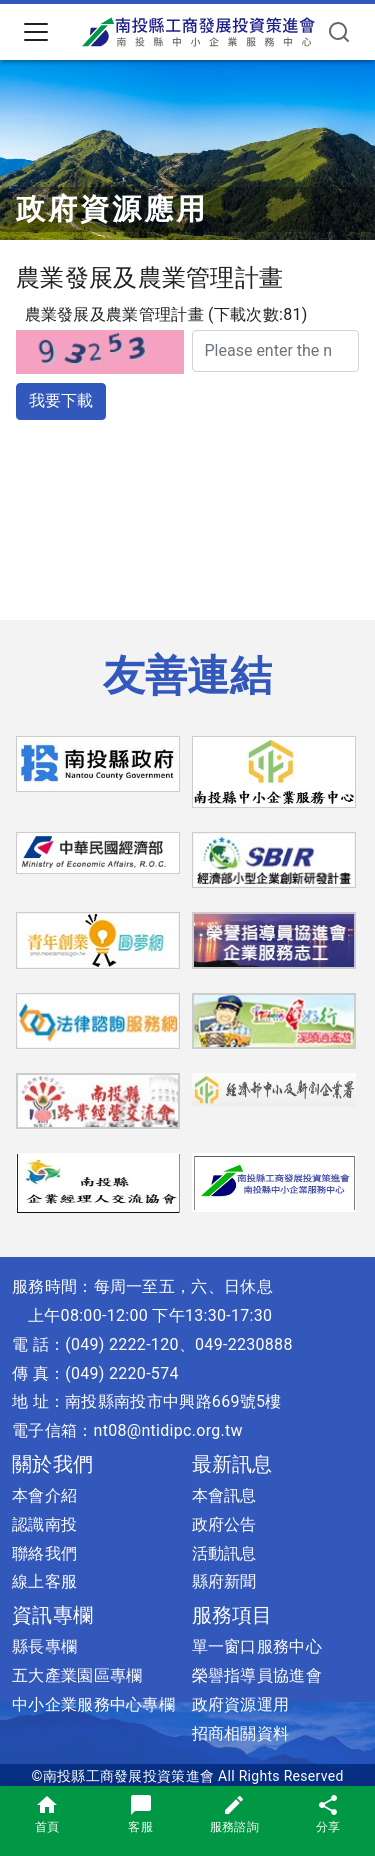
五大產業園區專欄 (77, 1675)
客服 (140, 1813)
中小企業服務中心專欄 (93, 1704)
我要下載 (61, 400)
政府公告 (224, 1524)
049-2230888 (244, 1344)
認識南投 (44, 1524)
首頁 (47, 1813)
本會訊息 (224, 1495)
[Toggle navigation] (36, 32)
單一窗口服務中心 (257, 1646)
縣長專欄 (44, 1646)
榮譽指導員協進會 (257, 1675)
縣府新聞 (224, 1581)
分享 (328, 1813)
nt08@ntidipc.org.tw (168, 1430)
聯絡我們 (44, 1553)
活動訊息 (224, 1553)
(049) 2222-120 (122, 1344)
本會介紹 (44, 1495)
